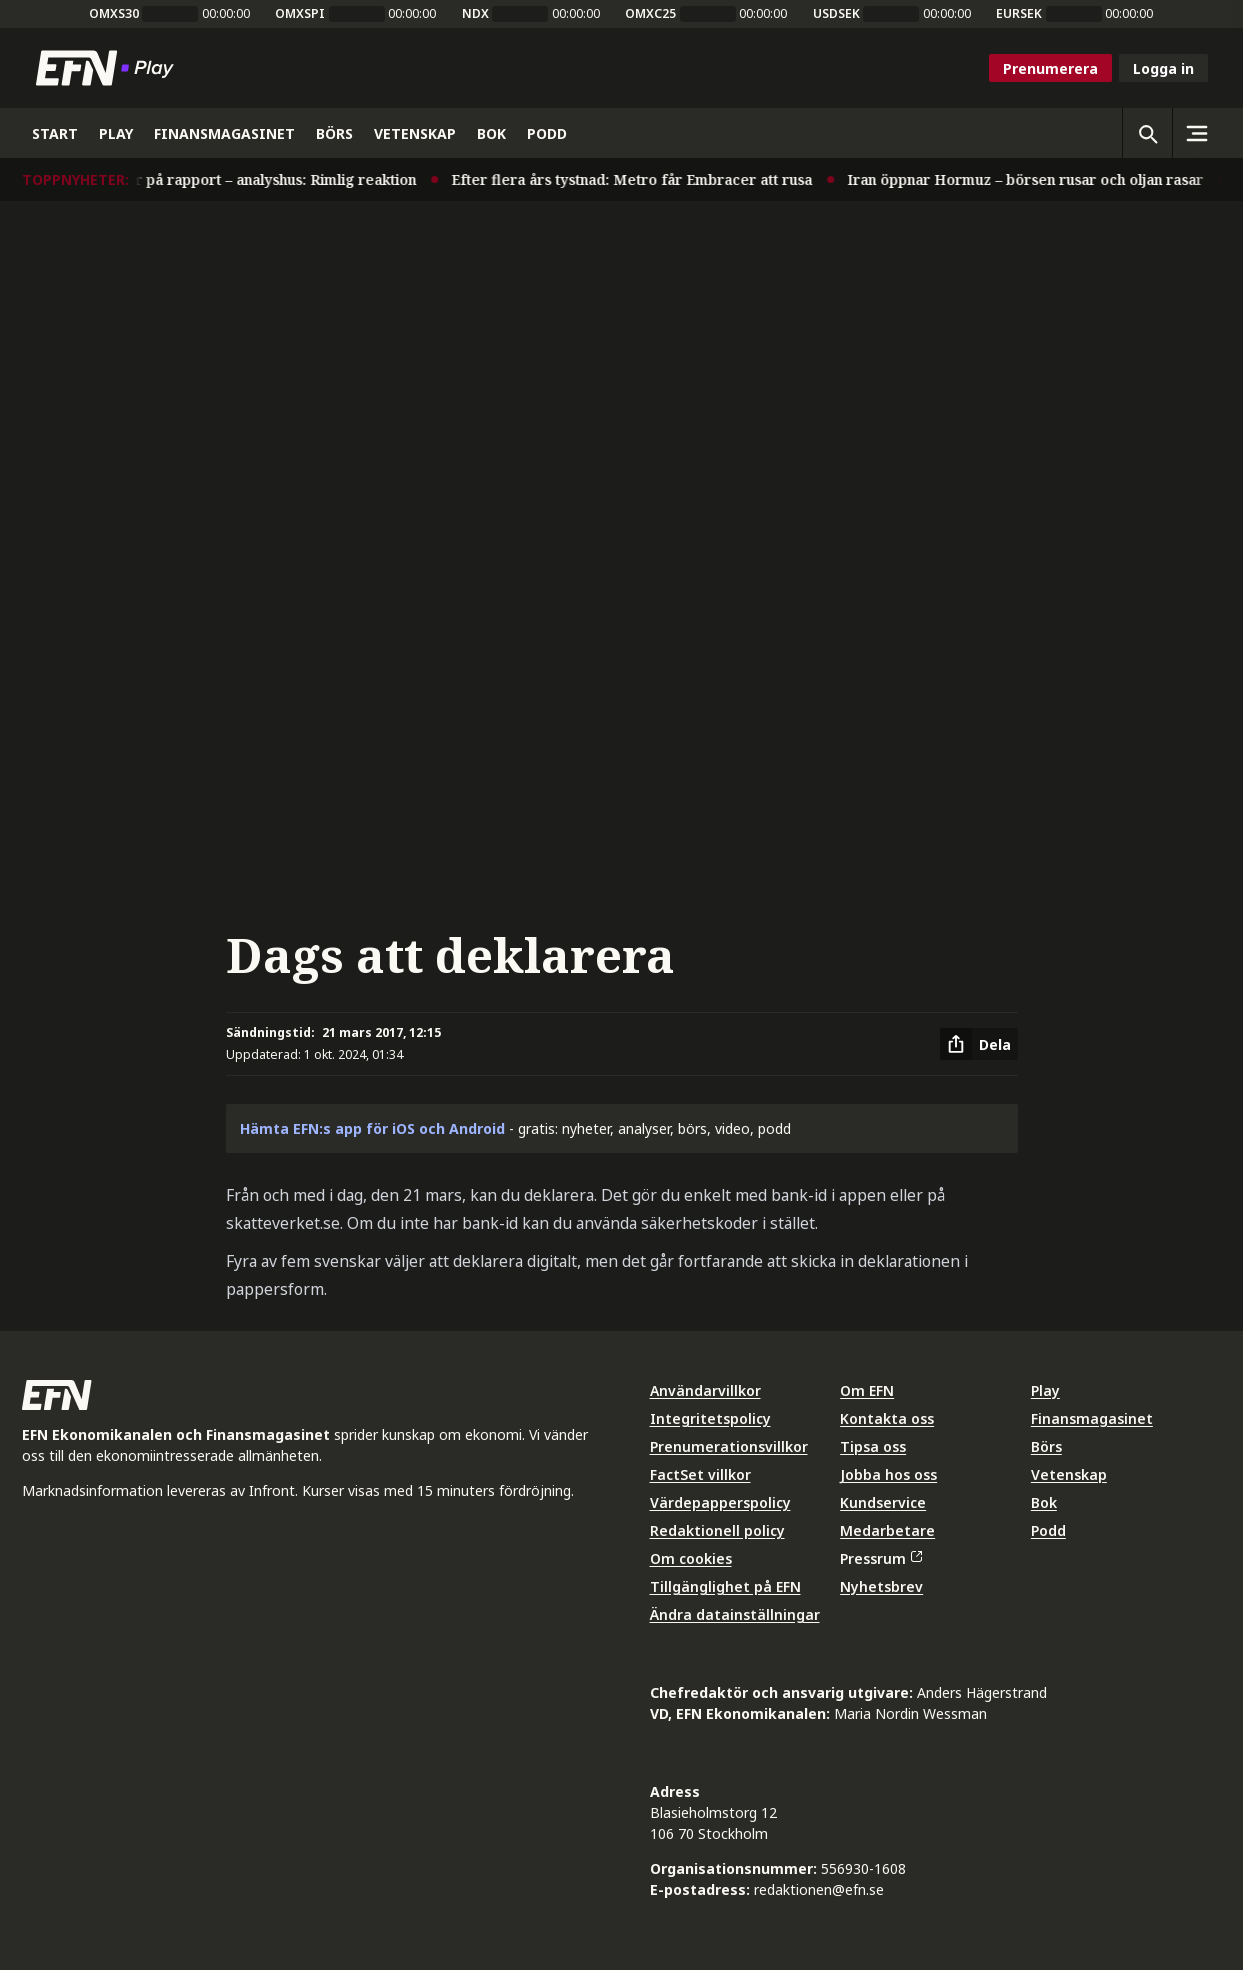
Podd (1048, 1530)
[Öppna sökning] (1147, 133)
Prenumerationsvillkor (729, 1446)
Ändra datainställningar (735, 1614)
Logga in (1163, 68)
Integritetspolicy (710, 1418)
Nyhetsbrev (881, 1586)
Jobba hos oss (888, 1474)
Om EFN (867, 1390)
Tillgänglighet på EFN (725, 1586)
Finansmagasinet (1092, 1418)
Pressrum (881, 1558)
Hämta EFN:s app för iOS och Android (372, 1128)
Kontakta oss (887, 1418)
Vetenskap (1069, 1474)
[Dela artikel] (979, 1044)
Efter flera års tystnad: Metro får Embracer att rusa (489, 179)
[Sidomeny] (1197, 133)
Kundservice (883, 1502)
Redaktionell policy (717, 1530)
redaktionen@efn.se (819, 1889)
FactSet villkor (700, 1474)
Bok (1044, 1502)
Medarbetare (887, 1530)
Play (1045, 1390)
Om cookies (691, 1558)
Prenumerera (1050, 68)
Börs (1046, 1446)
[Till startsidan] (109, 68)
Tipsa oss (873, 1446)
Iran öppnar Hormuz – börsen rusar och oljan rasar (883, 179)
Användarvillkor (705, 1390)
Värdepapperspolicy (720, 1502)
